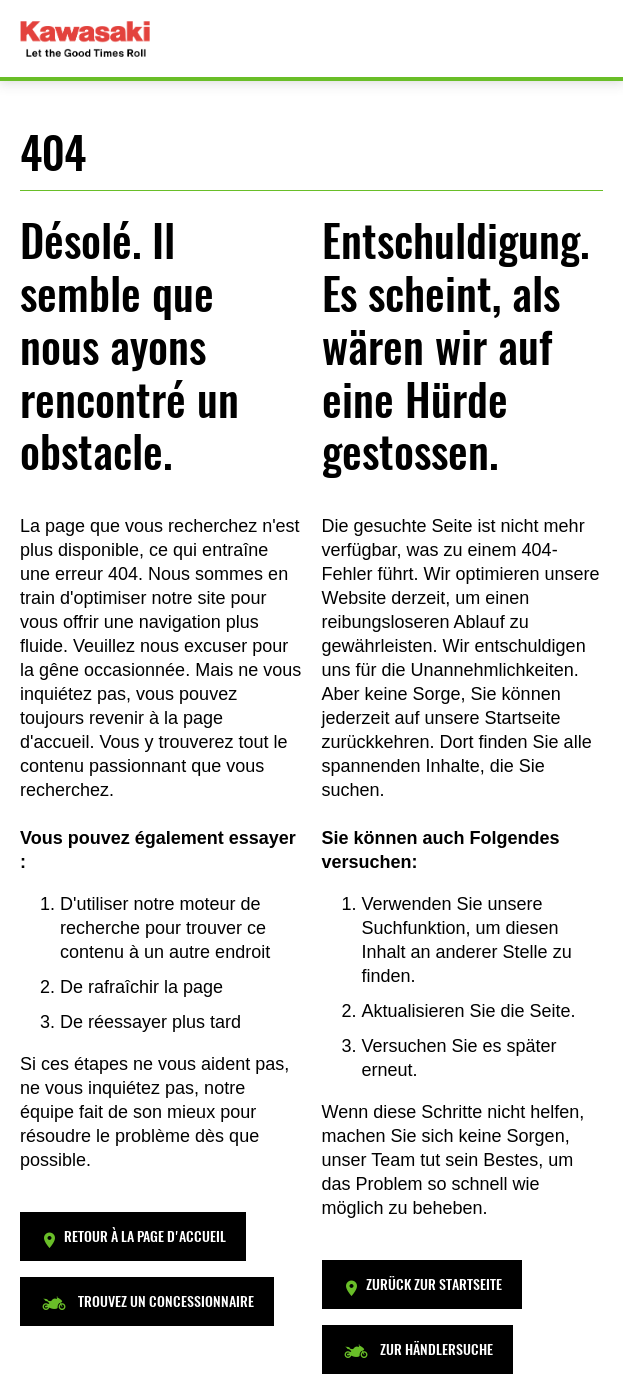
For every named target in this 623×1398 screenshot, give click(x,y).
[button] (133, 1236)
